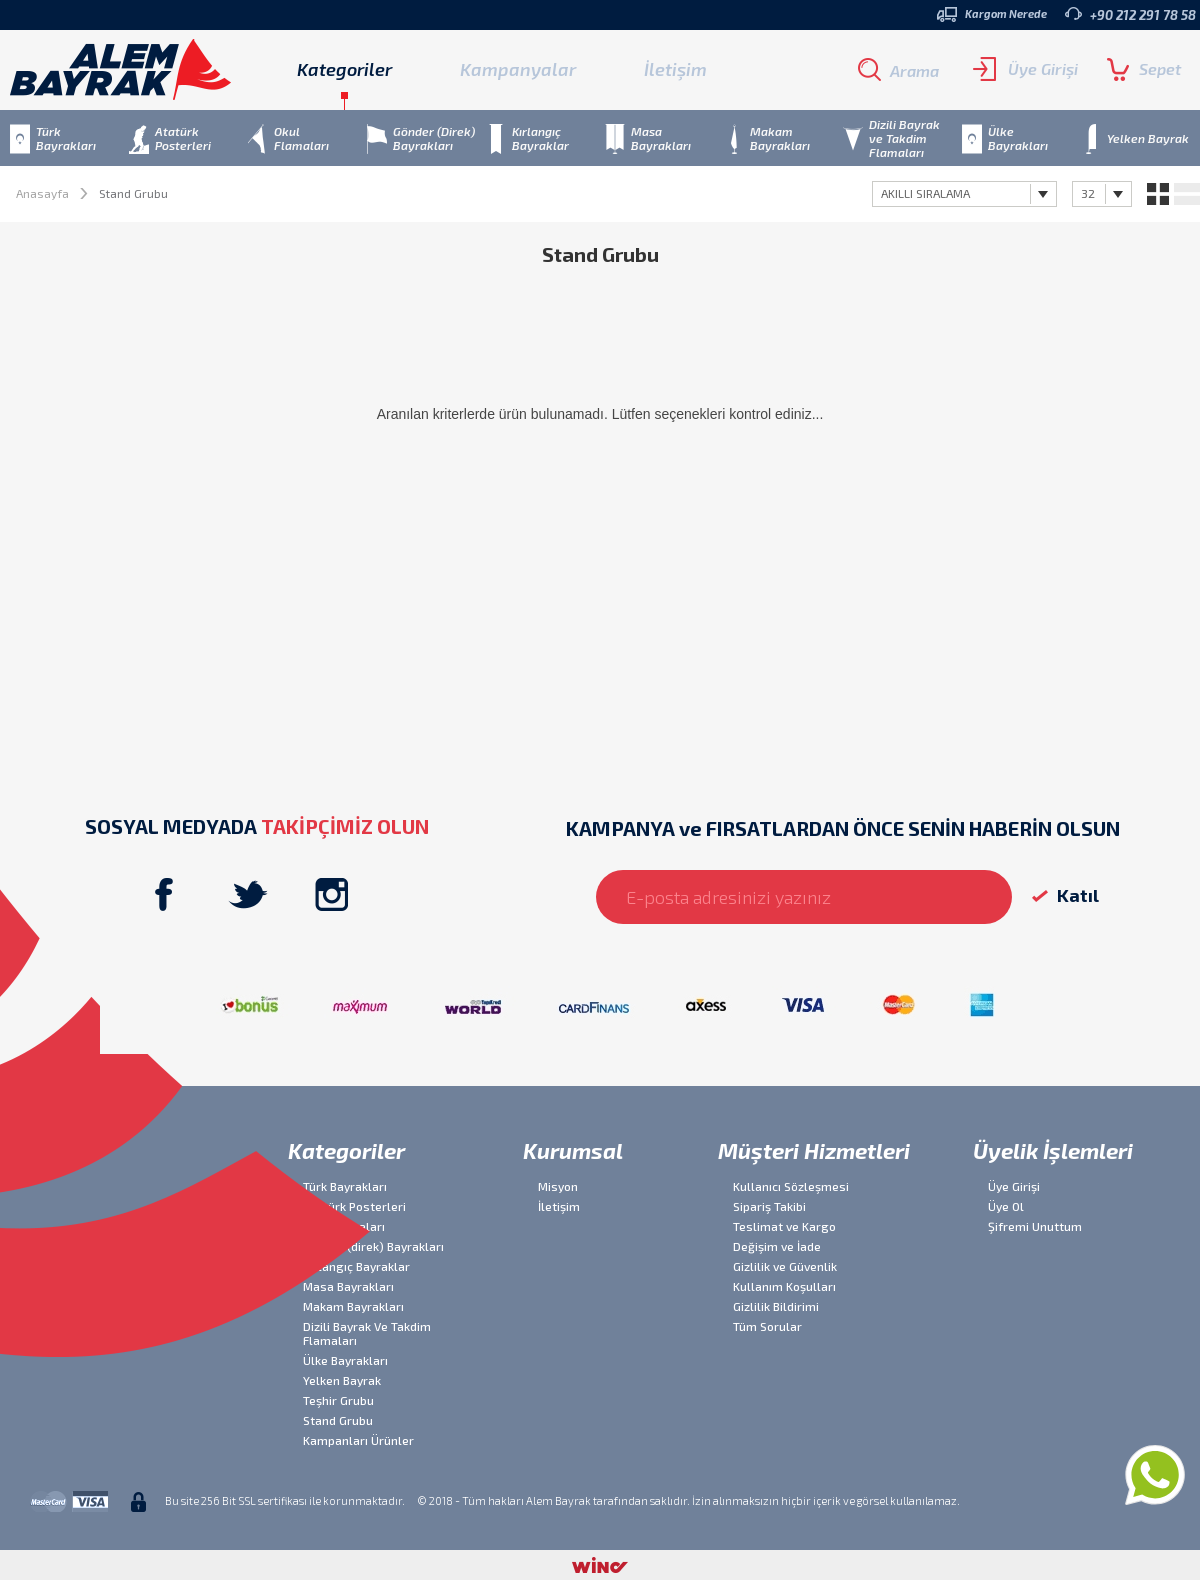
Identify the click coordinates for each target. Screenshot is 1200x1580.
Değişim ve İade (777, 1246)
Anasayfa (42, 193)
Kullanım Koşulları (784, 1286)
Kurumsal (573, 1150)
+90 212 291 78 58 (1130, 14)
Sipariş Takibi (769, 1206)
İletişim (675, 69)
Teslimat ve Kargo (784, 1226)
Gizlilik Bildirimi (776, 1306)
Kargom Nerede (992, 14)
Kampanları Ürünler (358, 1440)
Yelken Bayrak (342, 1380)
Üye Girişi (1025, 69)
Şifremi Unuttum (1035, 1226)
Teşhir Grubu (338, 1400)
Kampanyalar (518, 69)
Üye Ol (1006, 1206)
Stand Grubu (338, 1420)
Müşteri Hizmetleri (814, 1150)
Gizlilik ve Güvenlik (785, 1266)
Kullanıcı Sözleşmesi (791, 1186)
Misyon (558, 1186)
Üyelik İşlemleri (1053, 1150)
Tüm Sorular (767, 1326)
